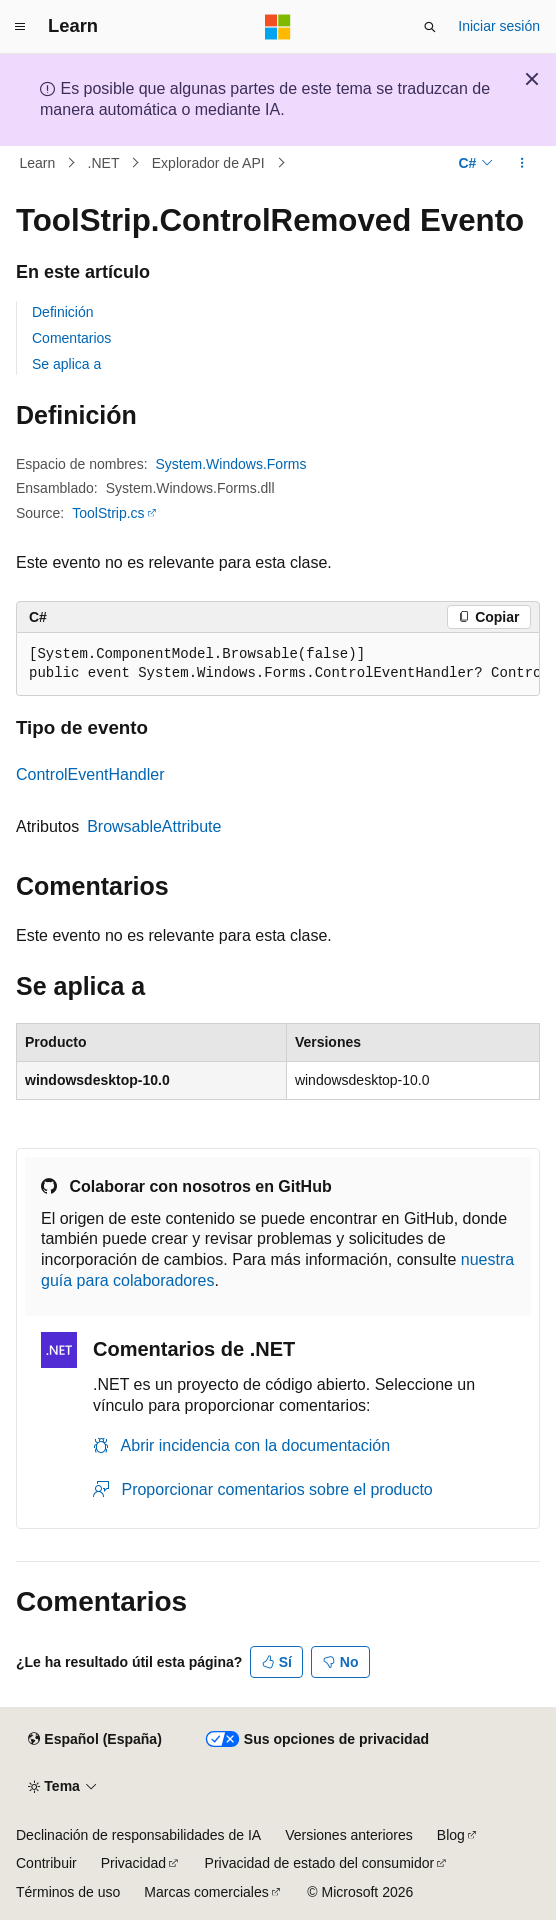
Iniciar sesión (499, 26)
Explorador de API (208, 163)
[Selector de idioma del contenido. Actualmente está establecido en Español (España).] (94, 1740)
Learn (38, 163)
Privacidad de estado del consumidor (320, 1863)
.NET (104, 163)
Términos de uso (68, 1892)
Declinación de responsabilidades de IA (138, 1835)
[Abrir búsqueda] (430, 27)
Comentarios (71, 338)
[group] (278, 664)
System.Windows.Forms (231, 464)
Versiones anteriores (349, 1835)
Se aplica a (66, 364)
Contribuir (46, 1863)
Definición (62, 312)
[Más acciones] (522, 163)
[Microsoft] (278, 27)
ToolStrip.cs (108, 513)
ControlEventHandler (90, 774)
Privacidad (133, 1863)
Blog (451, 1835)
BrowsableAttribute (154, 826)
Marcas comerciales (206, 1892)
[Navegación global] (20, 27)
